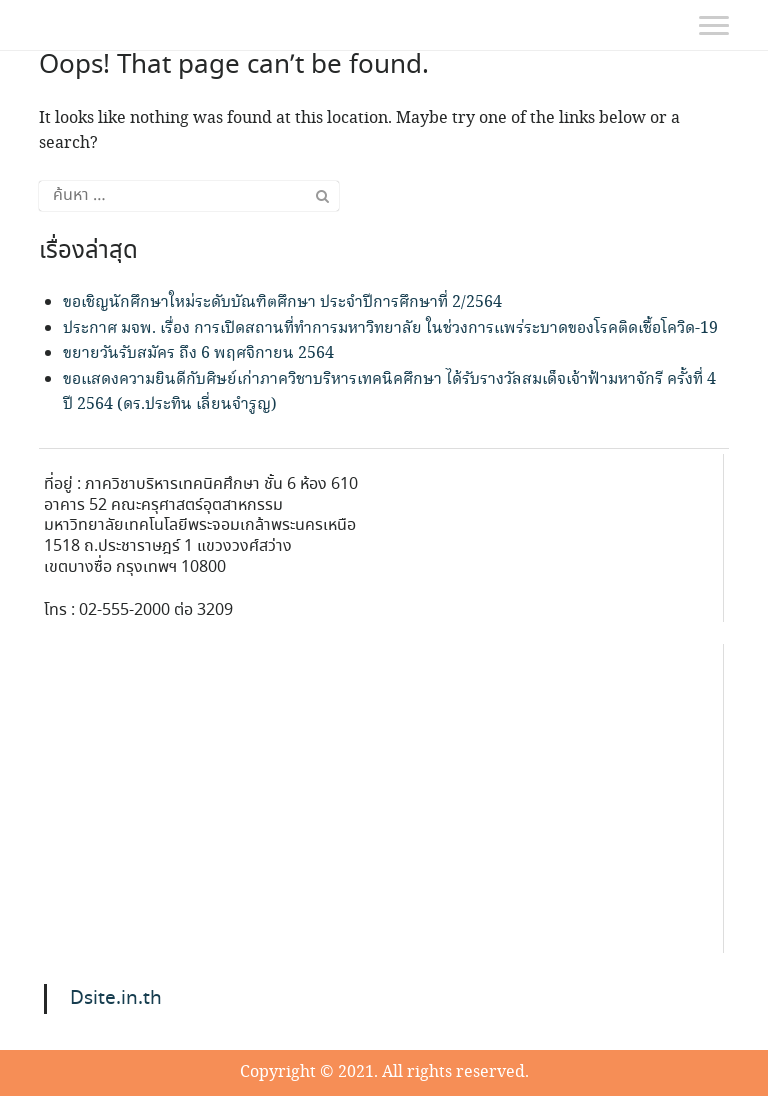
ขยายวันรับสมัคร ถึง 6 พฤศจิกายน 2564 (198, 353)
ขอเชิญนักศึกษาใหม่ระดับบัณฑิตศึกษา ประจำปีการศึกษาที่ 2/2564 (282, 302)
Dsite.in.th (116, 999)
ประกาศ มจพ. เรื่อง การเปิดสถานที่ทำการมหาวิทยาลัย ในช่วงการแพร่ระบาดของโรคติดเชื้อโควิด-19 (390, 328)
